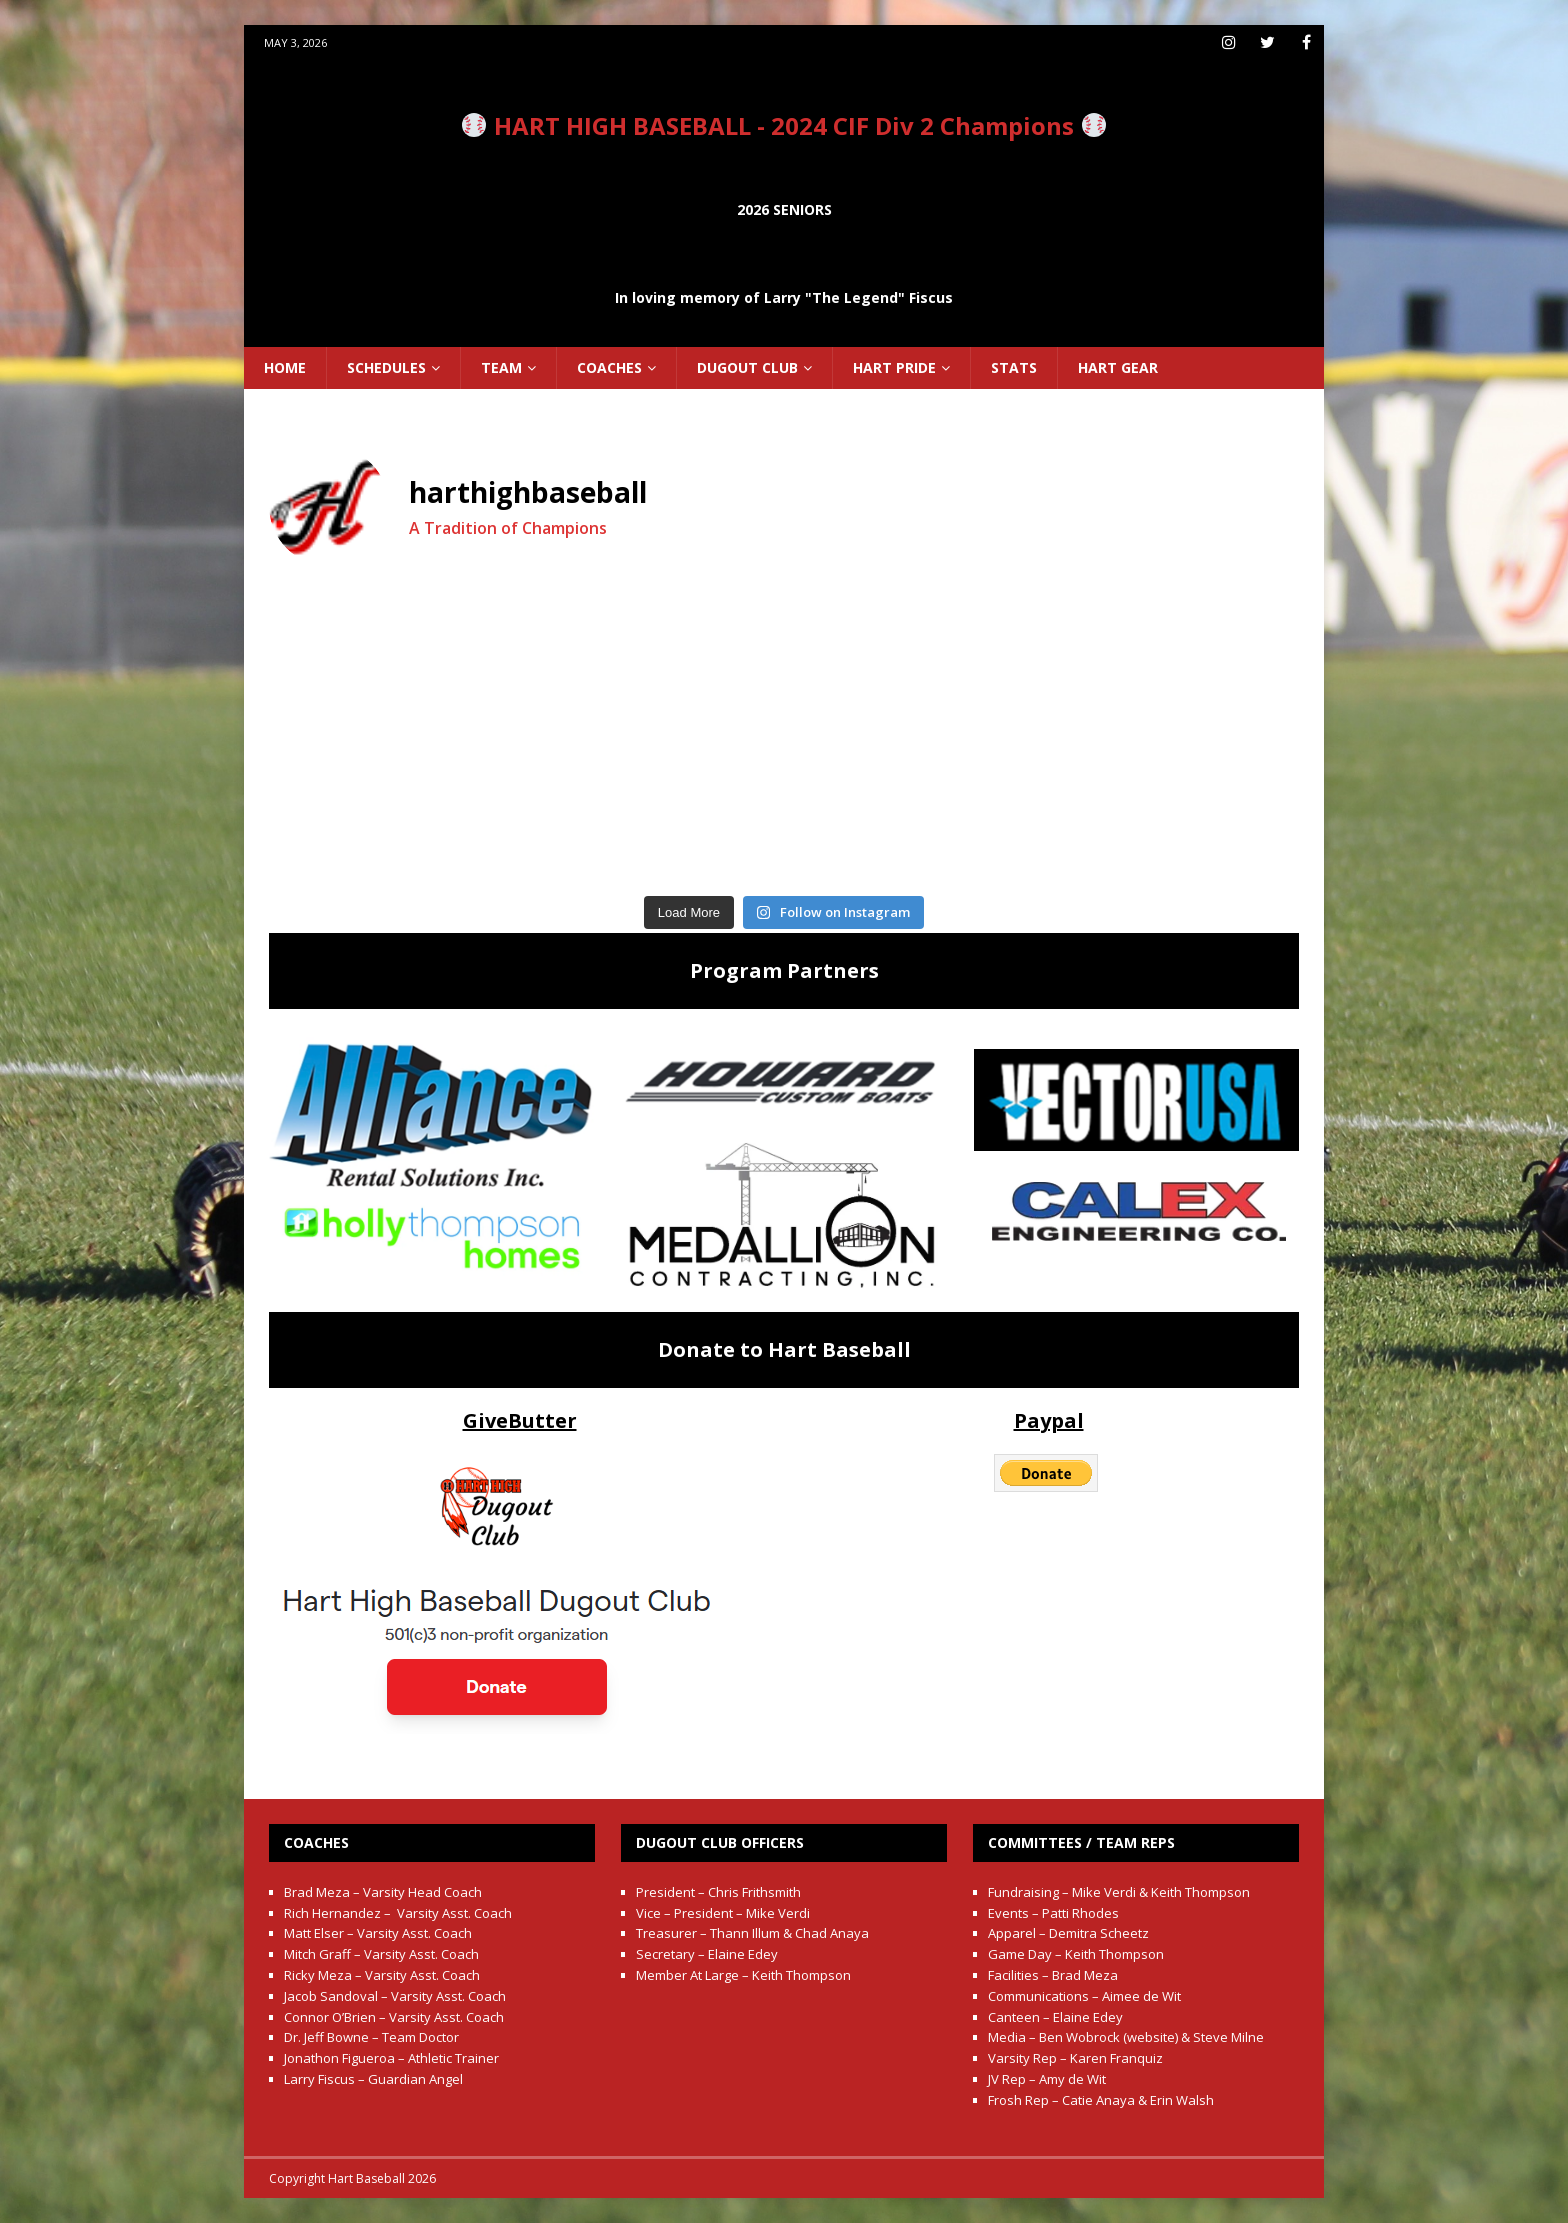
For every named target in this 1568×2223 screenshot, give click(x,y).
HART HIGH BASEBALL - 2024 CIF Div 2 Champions (783, 125)
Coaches (609, 367)
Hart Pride (894, 367)
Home (285, 367)
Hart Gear (1118, 367)
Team (501, 367)
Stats (1014, 367)
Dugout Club (747, 367)
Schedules (386, 367)
